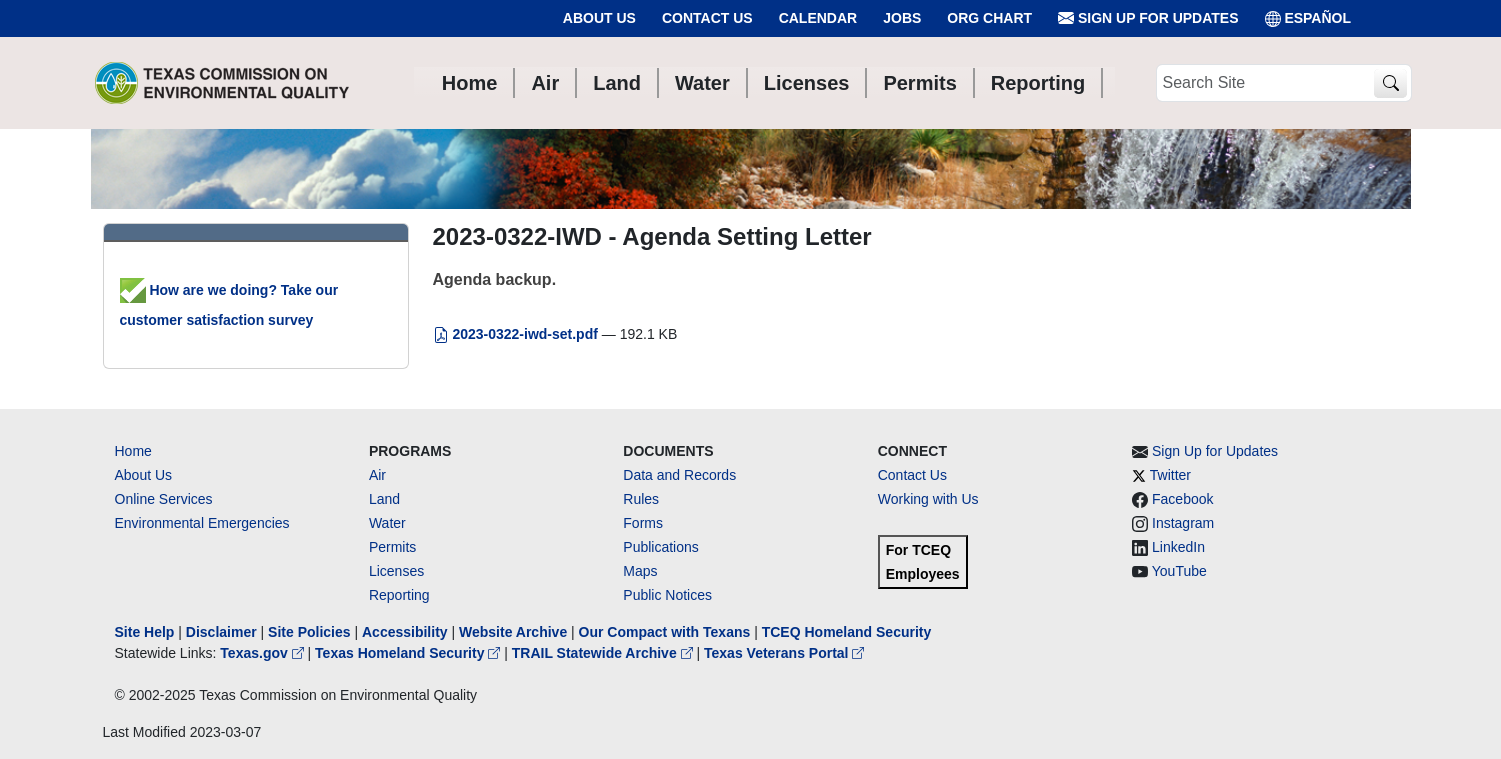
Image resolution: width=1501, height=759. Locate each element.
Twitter (1170, 475)
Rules (641, 499)
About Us (599, 18)
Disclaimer (221, 632)
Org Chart (989, 18)
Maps (640, 571)
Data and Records (679, 475)
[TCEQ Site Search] (1390, 83)
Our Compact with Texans (665, 632)
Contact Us (707, 18)
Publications (661, 547)
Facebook (1182, 499)
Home (133, 451)
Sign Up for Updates (1148, 18)
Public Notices (667, 595)
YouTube (1179, 571)
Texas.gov (263, 653)
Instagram (1183, 523)
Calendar (818, 18)
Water (387, 523)
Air (377, 475)
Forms (643, 523)
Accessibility (407, 632)
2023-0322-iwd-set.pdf (517, 334)
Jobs (902, 18)
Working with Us (928, 499)
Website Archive (513, 632)
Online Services (164, 499)
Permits (392, 547)
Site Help (145, 632)
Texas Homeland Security (409, 653)
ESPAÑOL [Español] (1308, 18)
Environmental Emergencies (202, 523)
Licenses (396, 571)
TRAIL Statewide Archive (604, 653)
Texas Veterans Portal (784, 653)
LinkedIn (1178, 547)
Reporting (399, 595)
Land (384, 499)
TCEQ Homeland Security (847, 632)
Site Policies (309, 632)
